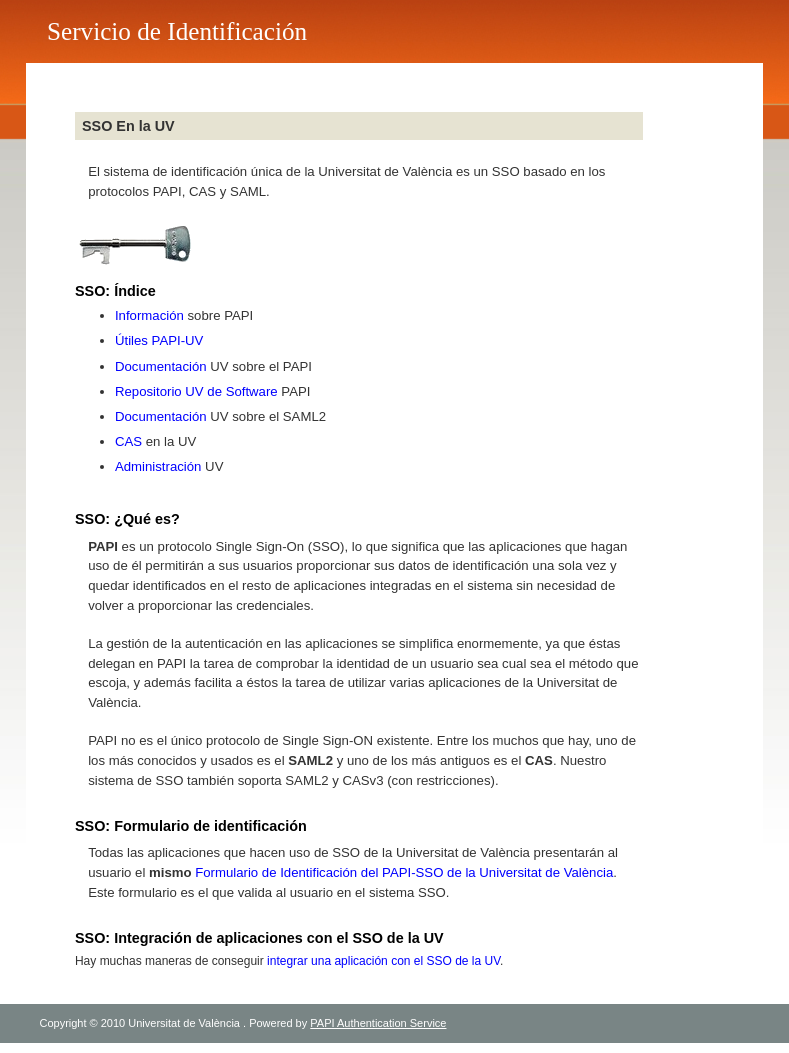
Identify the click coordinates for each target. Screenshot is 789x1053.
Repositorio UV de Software (196, 391)
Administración (158, 466)
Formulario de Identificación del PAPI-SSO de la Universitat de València (404, 872)
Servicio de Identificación (177, 31)
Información (149, 315)
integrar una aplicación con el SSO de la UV (383, 961)
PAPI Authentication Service (378, 1023)
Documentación (161, 366)
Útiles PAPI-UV (159, 340)
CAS (128, 441)
